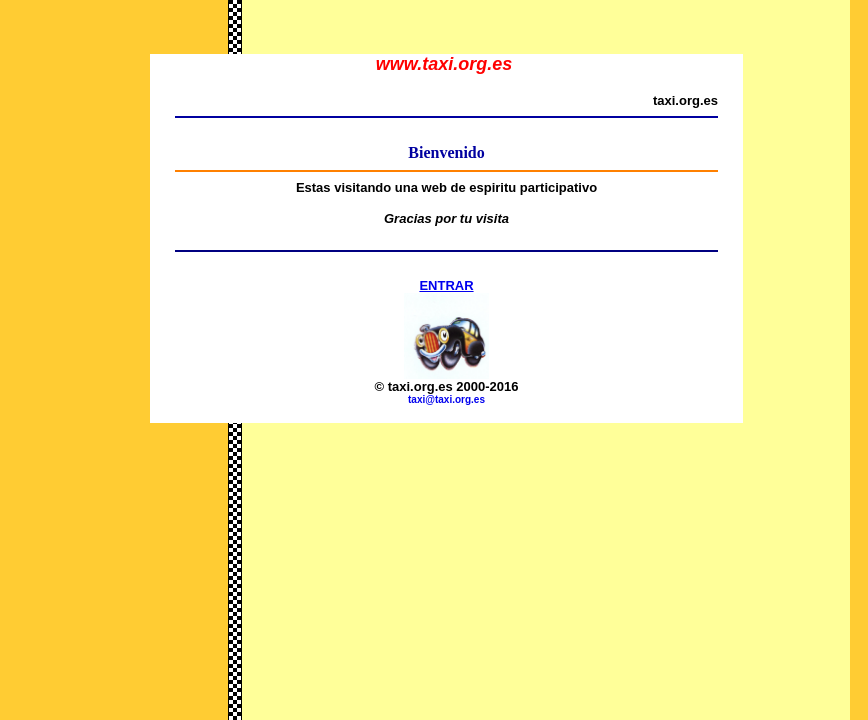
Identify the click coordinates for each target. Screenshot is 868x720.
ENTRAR (446, 285)
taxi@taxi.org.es (446, 399)
